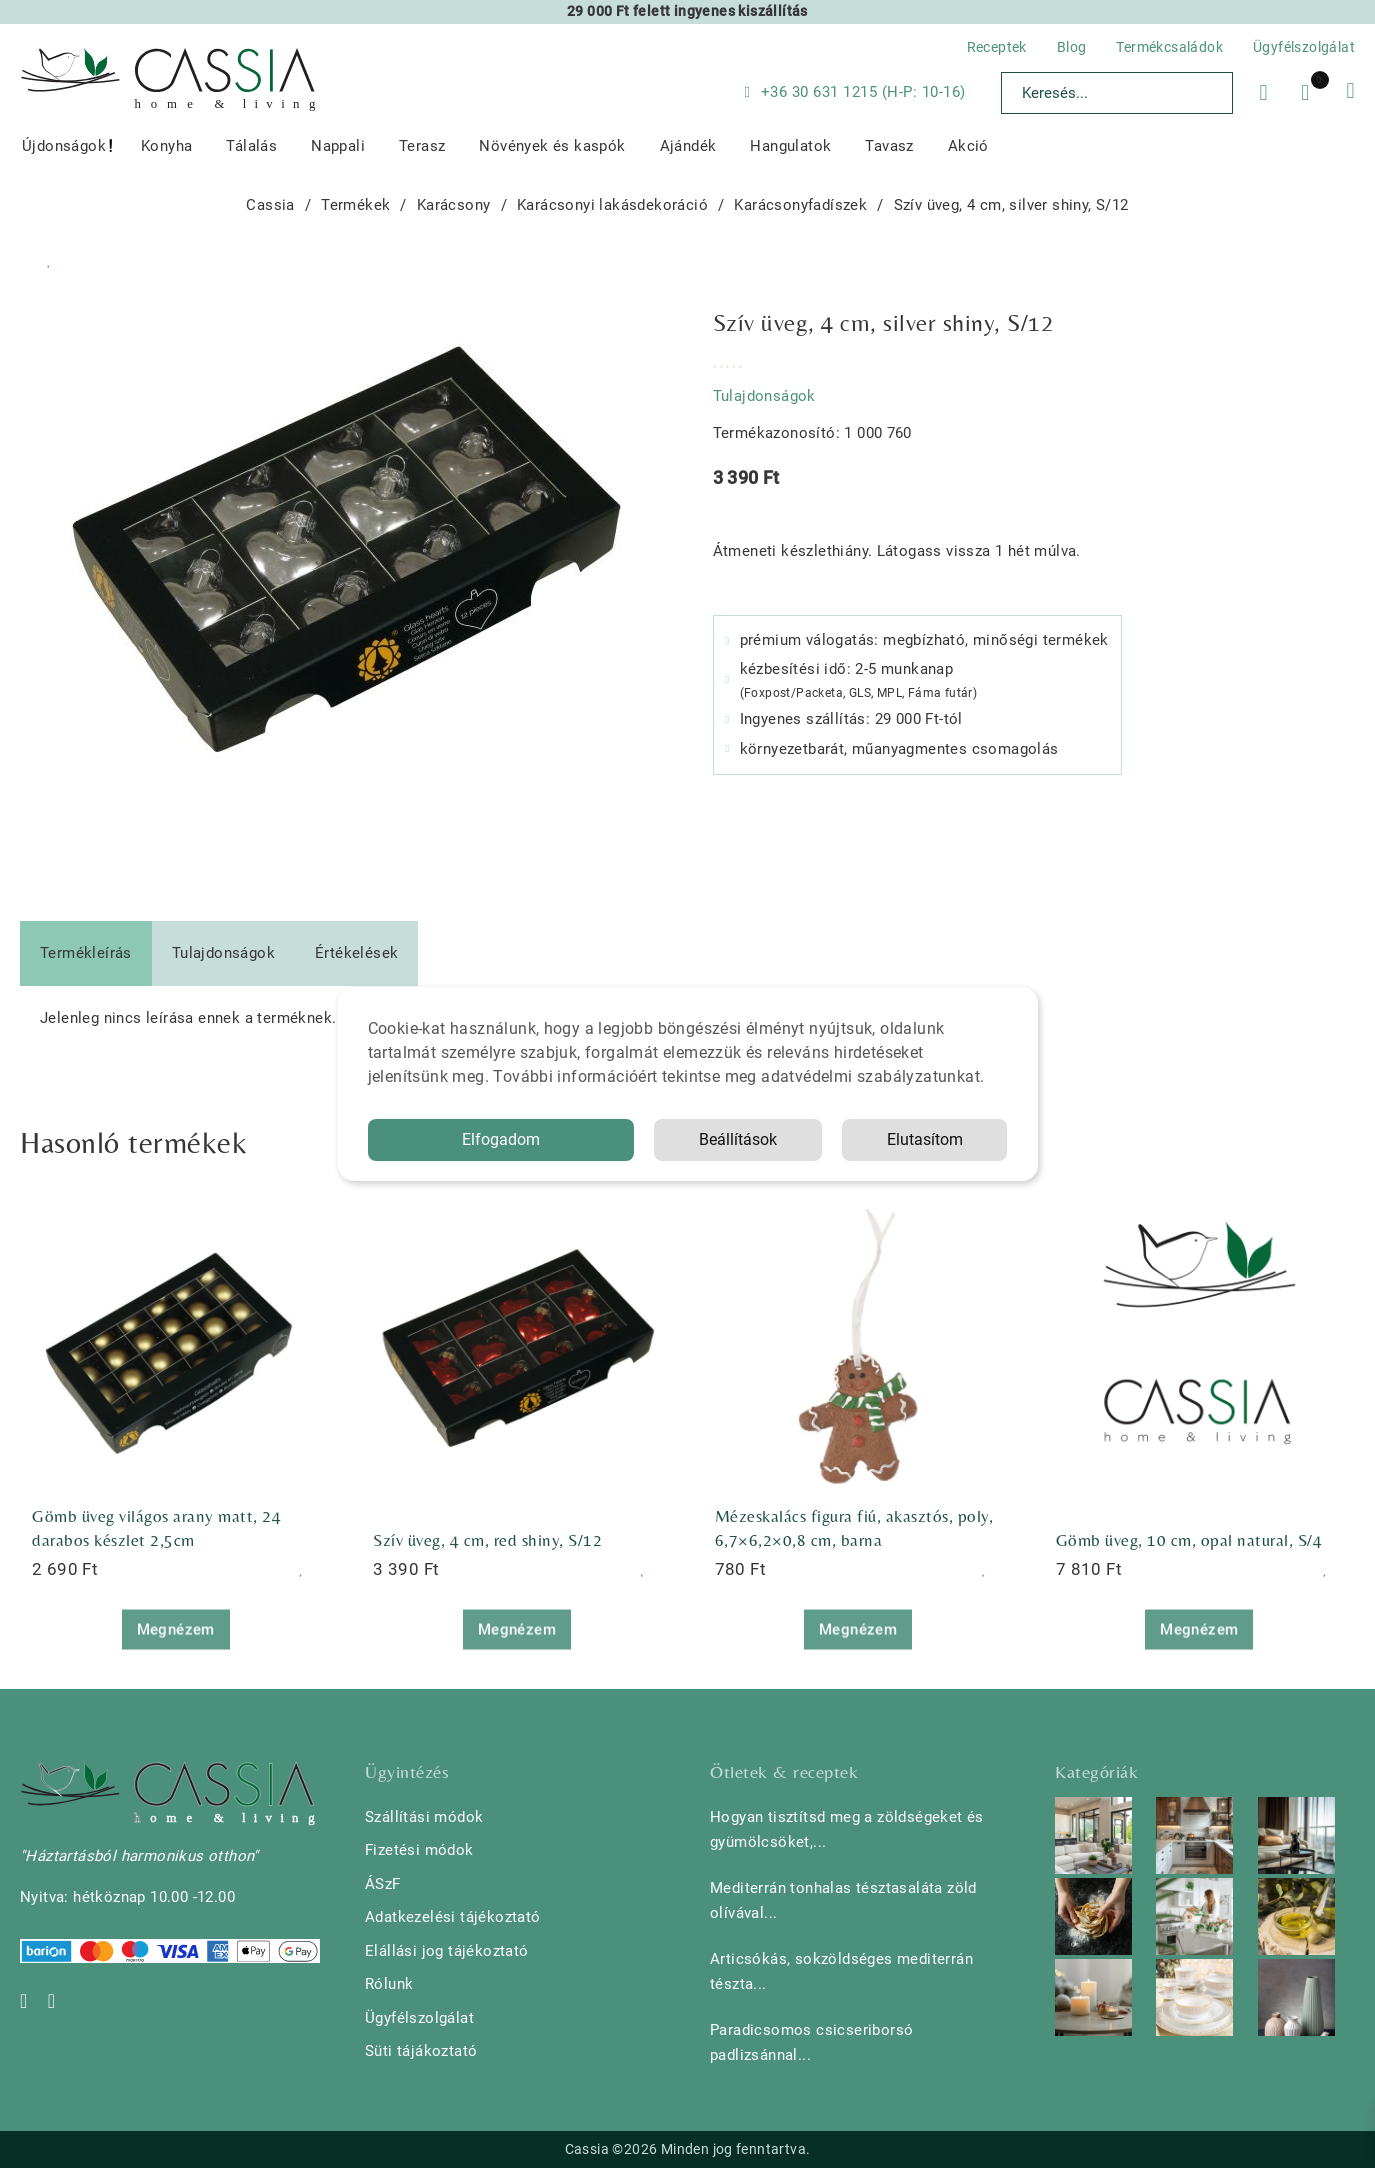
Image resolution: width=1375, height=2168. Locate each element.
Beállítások (738, 1139)
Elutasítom (925, 1139)
